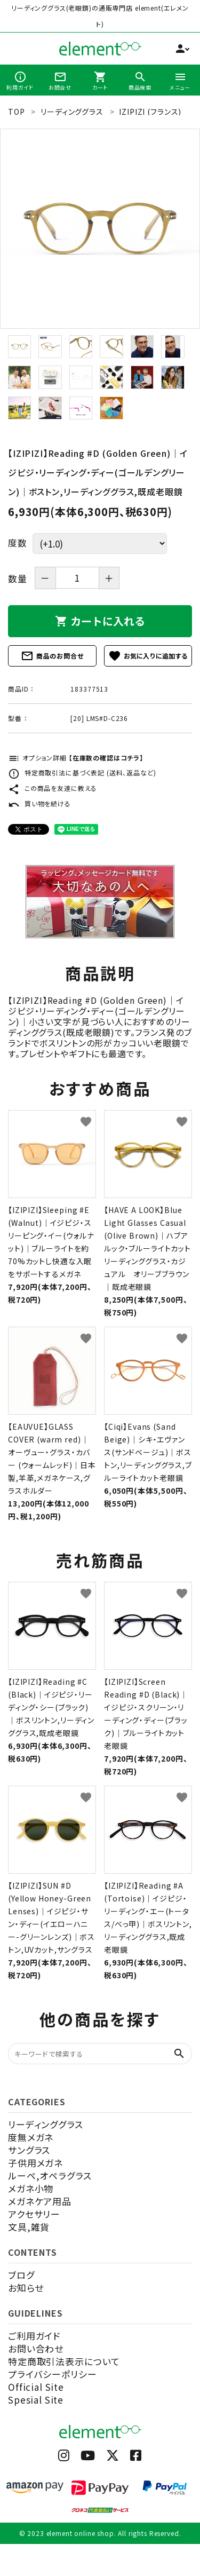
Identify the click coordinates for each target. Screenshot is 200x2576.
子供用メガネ (35, 2162)
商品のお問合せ (52, 655)
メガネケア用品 (39, 2201)
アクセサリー (34, 2214)
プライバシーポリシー (52, 2374)
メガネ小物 (30, 2188)
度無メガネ (30, 2137)
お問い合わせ (35, 2348)
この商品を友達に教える (52, 787)
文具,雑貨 (29, 2226)
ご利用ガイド (34, 2335)
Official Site (36, 2386)
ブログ (21, 2274)
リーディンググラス (45, 2124)
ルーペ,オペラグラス (50, 2175)
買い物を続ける (39, 803)
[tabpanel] (100, 229)
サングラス (29, 2150)
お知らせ (25, 2287)
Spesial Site (35, 2399)
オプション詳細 (75, 757)
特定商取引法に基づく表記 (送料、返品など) (82, 772)
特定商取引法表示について (64, 2361)
